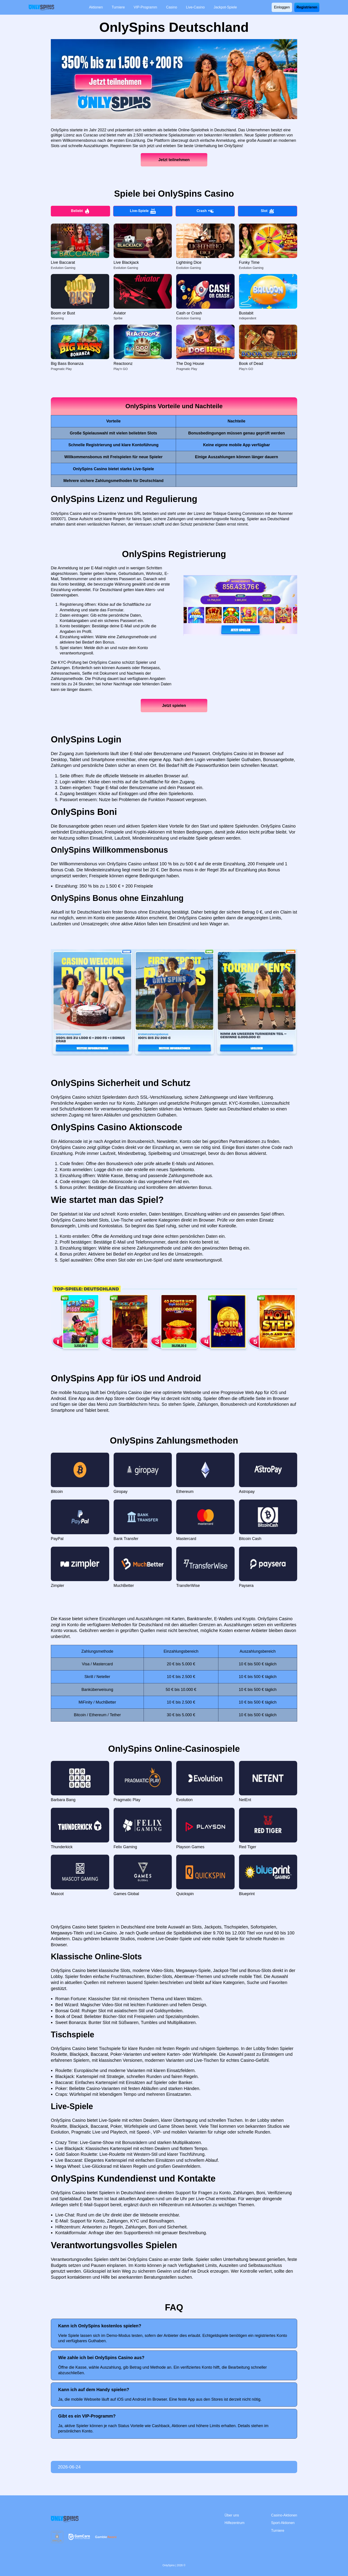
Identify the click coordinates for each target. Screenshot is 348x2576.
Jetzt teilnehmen (174, 160)
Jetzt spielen (173, 705)
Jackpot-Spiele (225, 7)
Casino (171, 7)
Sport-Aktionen (283, 2523)
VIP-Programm (145, 7)
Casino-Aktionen (284, 2515)
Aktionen (96, 7)
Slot (267, 211)
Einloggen (282, 7)
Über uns (232, 2515)
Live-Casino (195, 7)
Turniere (118, 7)
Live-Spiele (143, 211)
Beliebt (80, 211)
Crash (205, 211)
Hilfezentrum (235, 2523)
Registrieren (307, 7)
